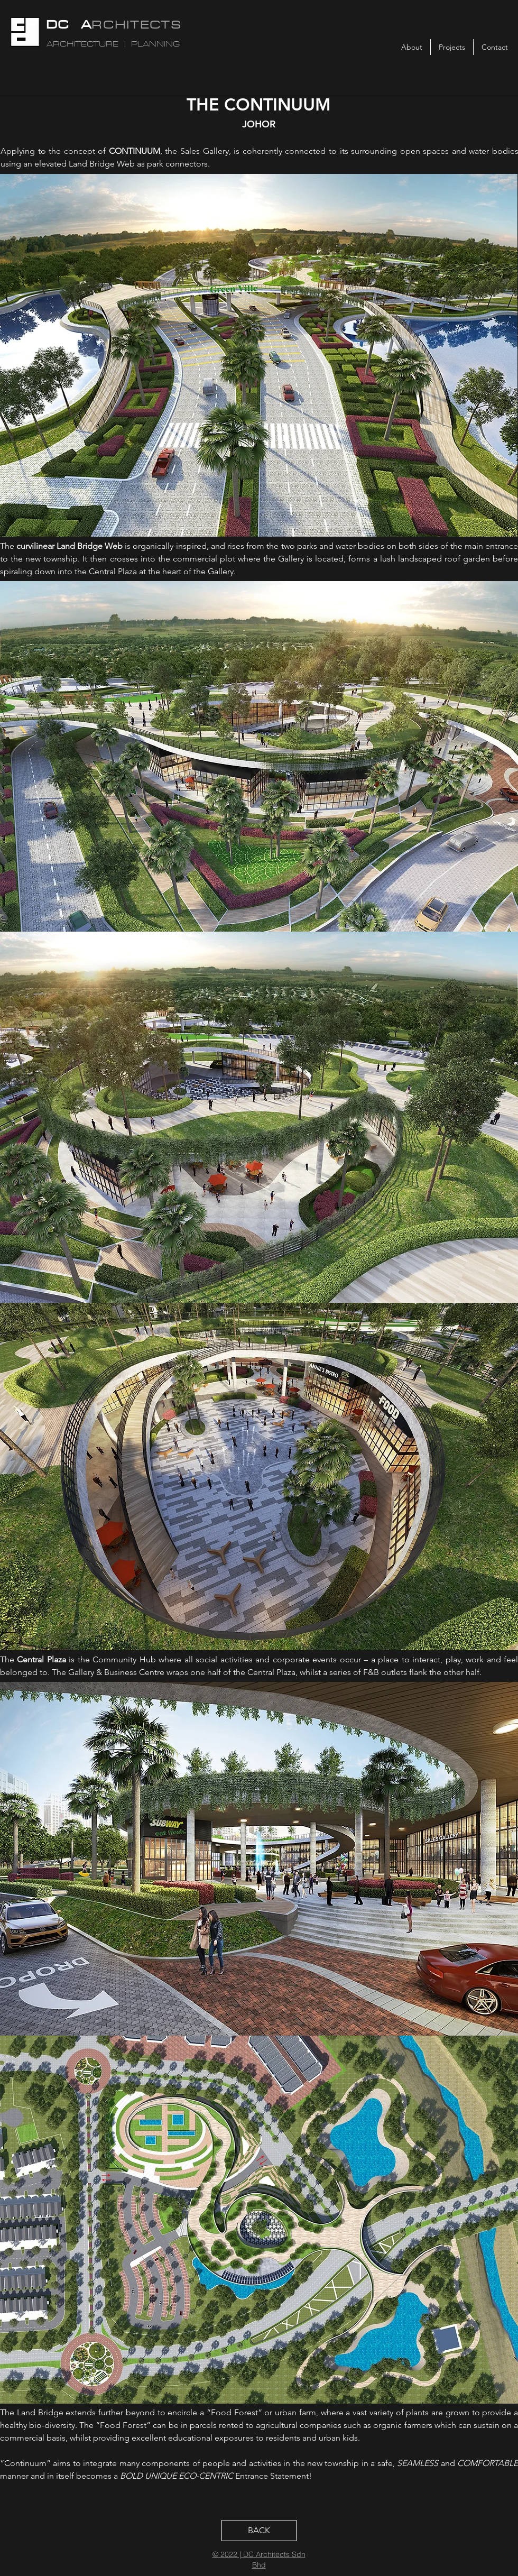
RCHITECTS (136, 24)
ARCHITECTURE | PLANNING (113, 44)
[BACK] (259, 2530)
